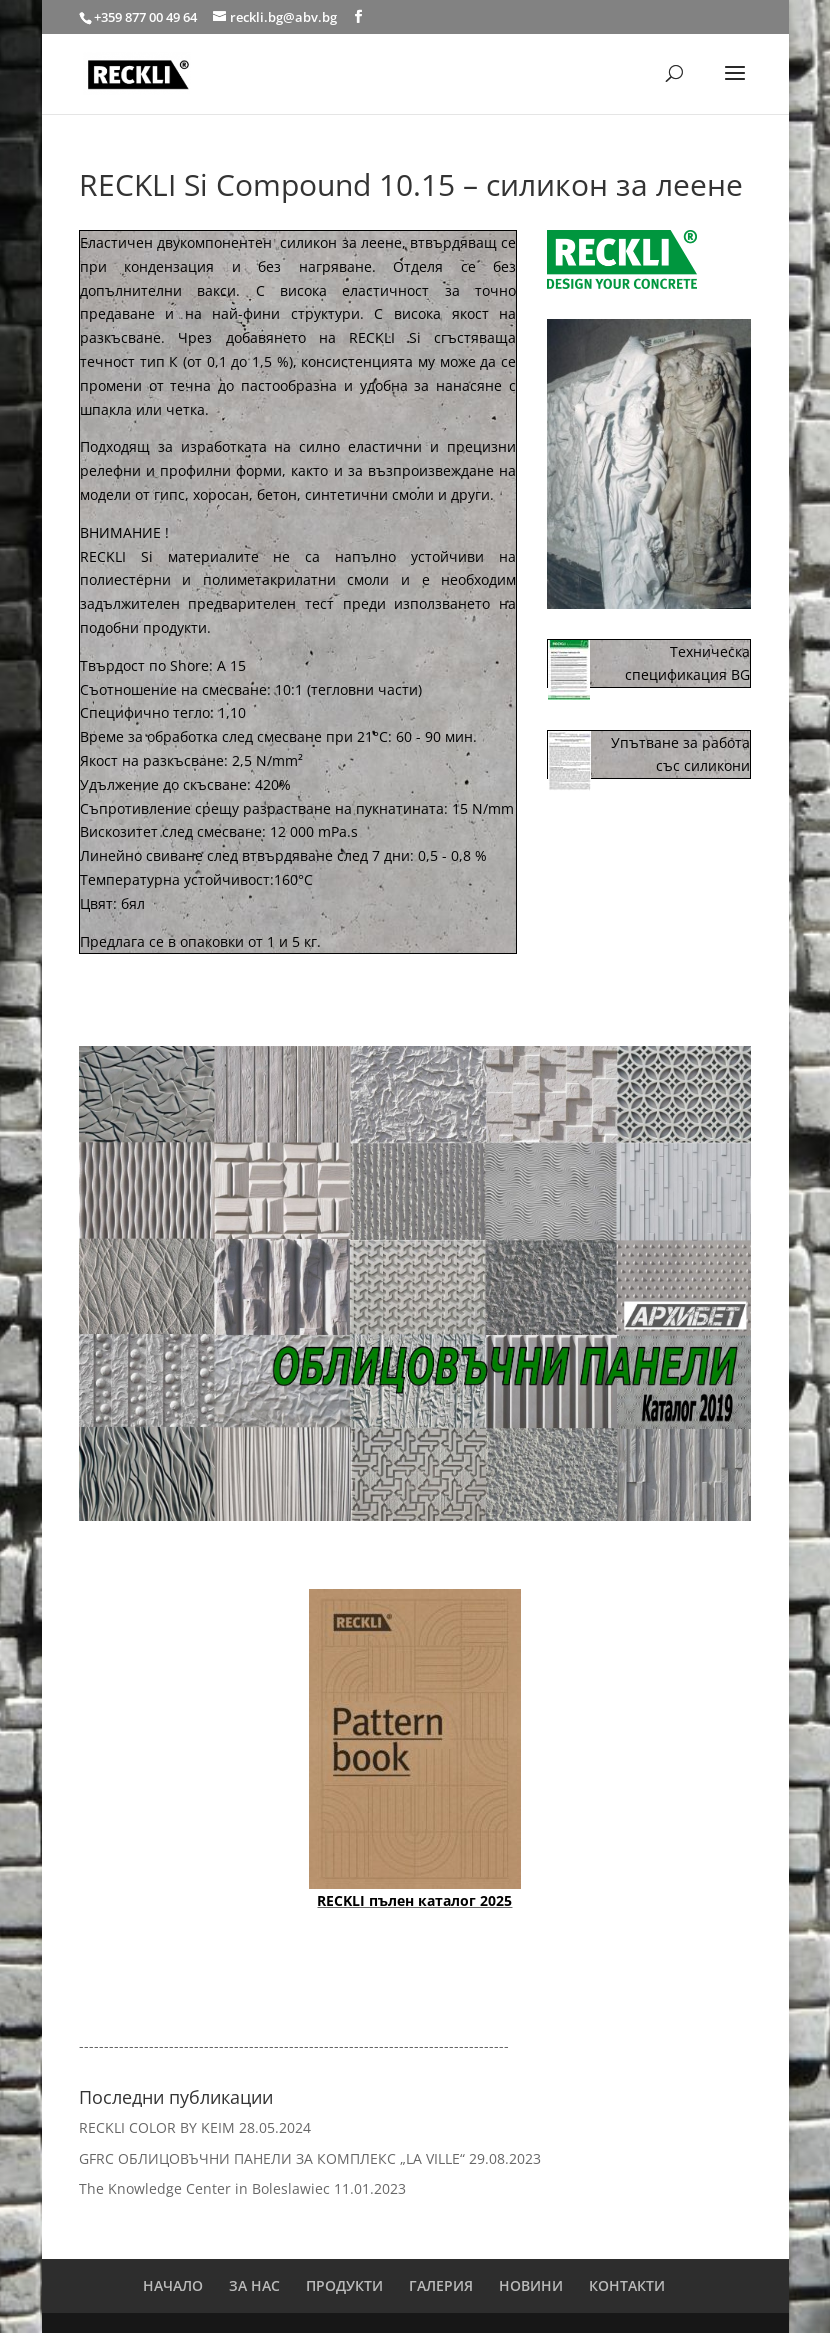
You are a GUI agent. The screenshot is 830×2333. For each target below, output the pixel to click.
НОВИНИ (531, 2285)
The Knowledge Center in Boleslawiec (204, 2188)
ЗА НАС (254, 2285)
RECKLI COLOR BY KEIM (157, 2127)
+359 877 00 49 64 (147, 17)
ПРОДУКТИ (344, 2285)
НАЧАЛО (173, 2285)
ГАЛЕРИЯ (441, 2285)
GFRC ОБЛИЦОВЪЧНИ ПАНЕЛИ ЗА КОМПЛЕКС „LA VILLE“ (272, 2158)
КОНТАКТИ (627, 2285)
